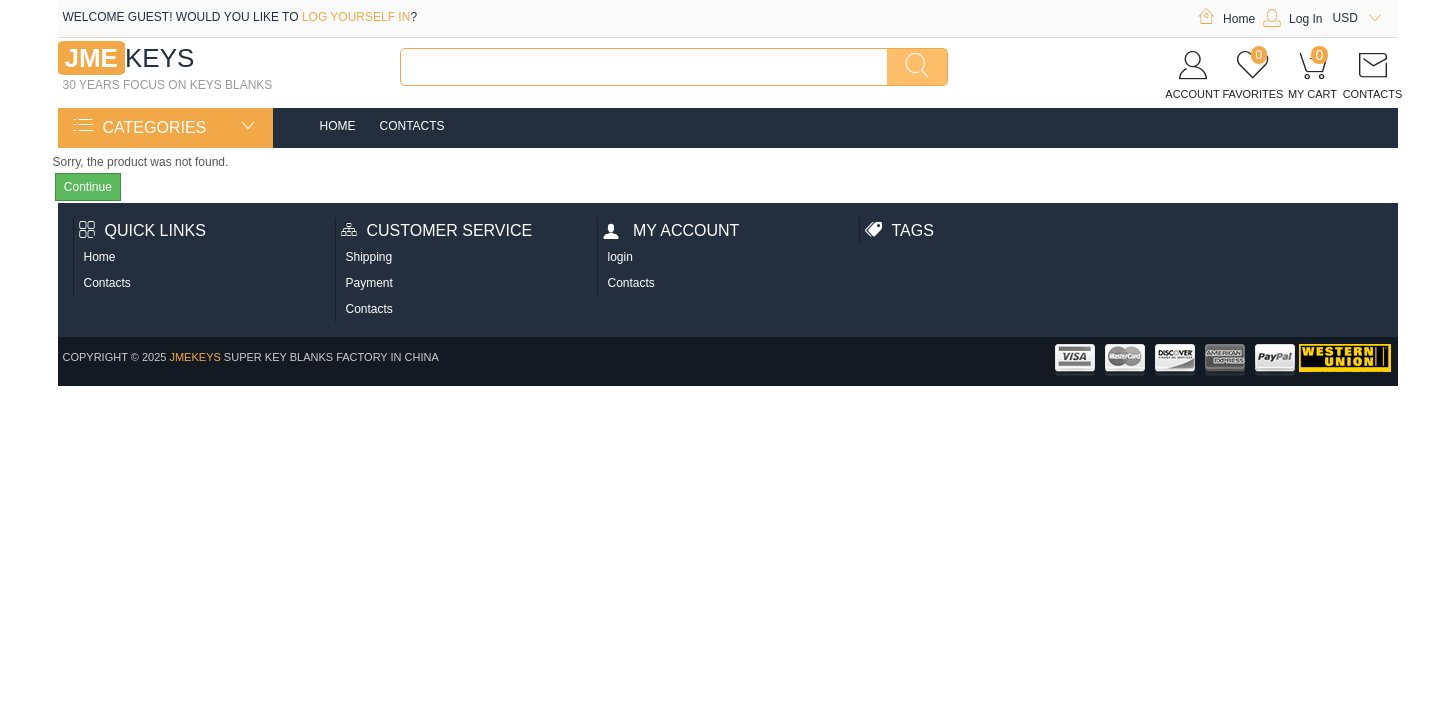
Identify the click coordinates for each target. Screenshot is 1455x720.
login (620, 257)
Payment (369, 283)
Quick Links (142, 230)
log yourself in (356, 17)
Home (1226, 19)
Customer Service (437, 230)
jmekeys (194, 357)
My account (671, 230)
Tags (899, 230)
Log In (1292, 19)
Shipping (369, 257)
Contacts (412, 126)
